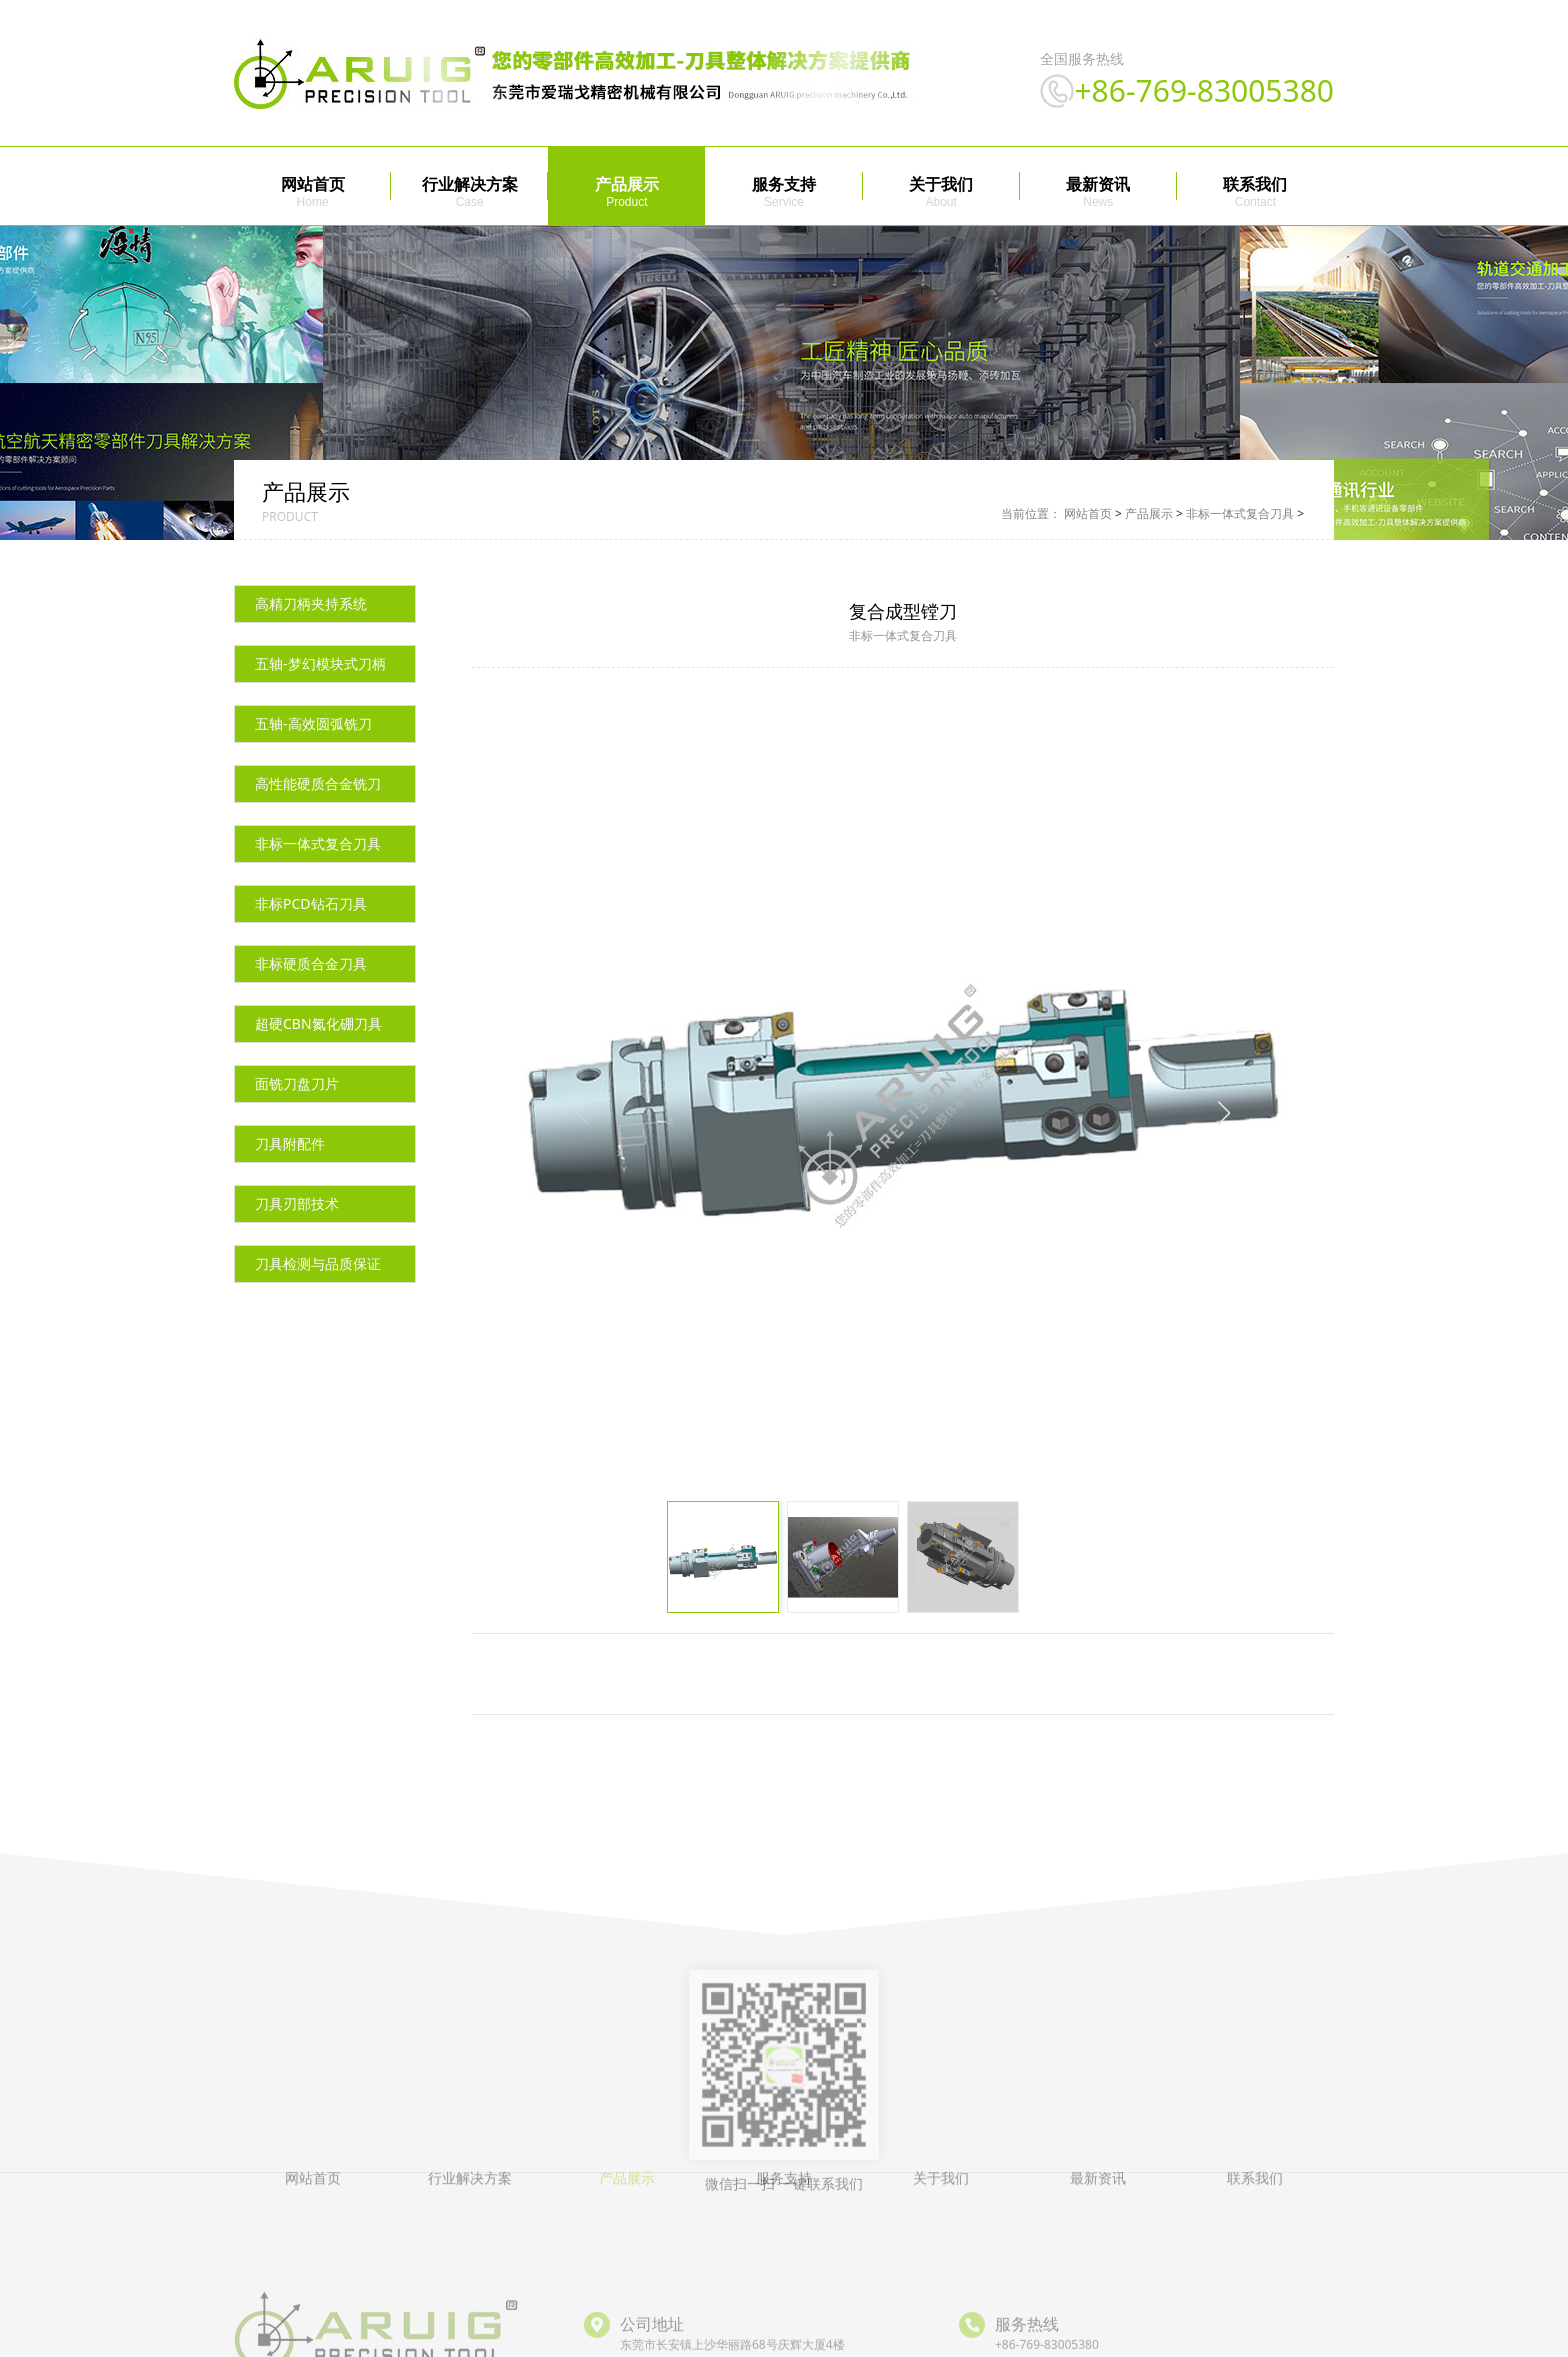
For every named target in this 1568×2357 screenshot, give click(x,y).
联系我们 (1255, 184)
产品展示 (627, 184)
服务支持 (784, 184)
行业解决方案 (470, 184)
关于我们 (941, 184)
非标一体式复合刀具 (1240, 534)
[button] (1224, 1133)
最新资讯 (1098, 184)
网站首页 (313, 184)
